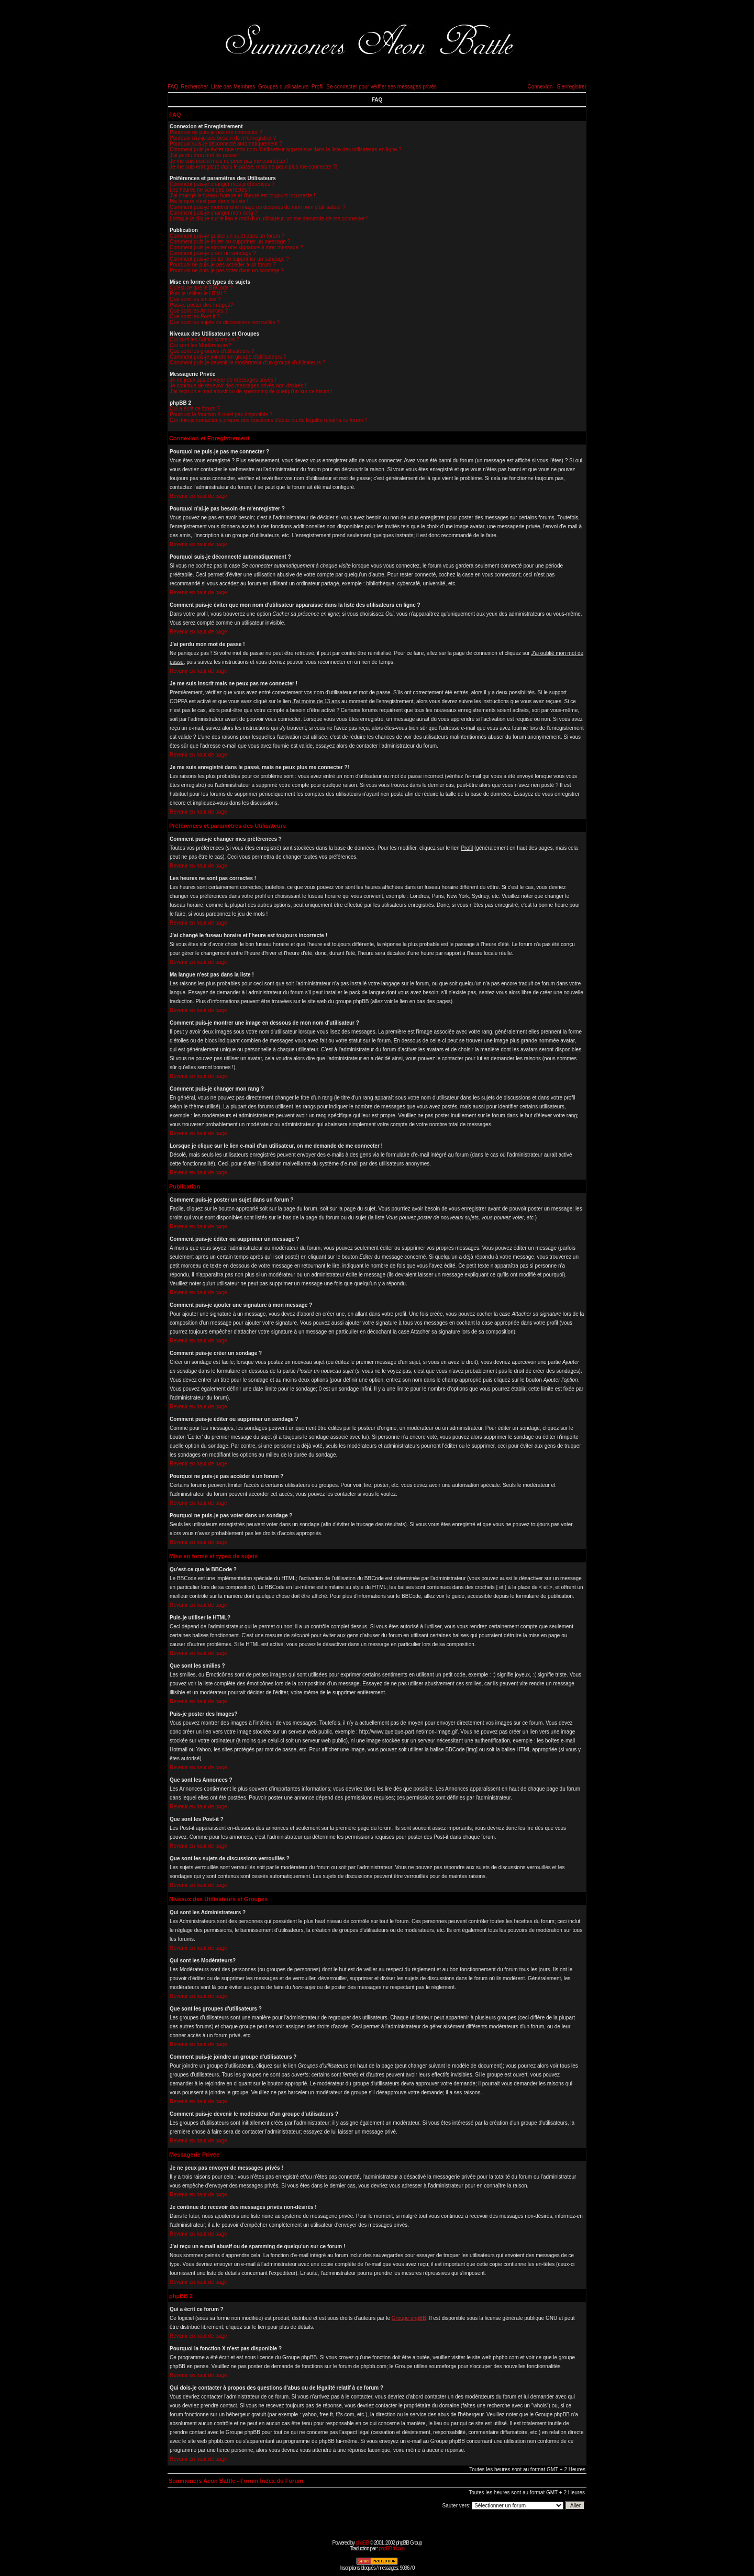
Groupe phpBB (409, 2318)
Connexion (539, 87)
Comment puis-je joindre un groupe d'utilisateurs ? (228, 357)
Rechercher (194, 87)
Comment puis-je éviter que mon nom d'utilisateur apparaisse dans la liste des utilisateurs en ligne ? (286, 149)
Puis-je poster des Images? (201, 305)
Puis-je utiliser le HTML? (198, 293)
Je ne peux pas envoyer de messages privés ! (223, 380)
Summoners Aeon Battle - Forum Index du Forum (236, 2481)
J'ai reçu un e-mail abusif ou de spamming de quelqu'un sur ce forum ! (251, 391)
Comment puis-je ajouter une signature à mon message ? (236, 247)
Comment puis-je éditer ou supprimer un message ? (230, 242)
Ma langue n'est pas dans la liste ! (209, 201)
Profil (318, 87)
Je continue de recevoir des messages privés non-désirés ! (238, 385)
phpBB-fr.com (391, 2548)
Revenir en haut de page (198, 496)
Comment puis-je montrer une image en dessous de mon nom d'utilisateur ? (258, 207)
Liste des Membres (233, 87)
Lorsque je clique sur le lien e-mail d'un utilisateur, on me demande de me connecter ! (269, 218)
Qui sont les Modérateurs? (200, 345)
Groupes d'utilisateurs (283, 87)
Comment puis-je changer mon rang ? (214, 213)
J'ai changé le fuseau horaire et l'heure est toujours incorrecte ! (242, 195)
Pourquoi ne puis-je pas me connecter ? (216, 132)
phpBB (362, 2543)
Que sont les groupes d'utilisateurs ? (212, 351)
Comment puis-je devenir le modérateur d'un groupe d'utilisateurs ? (247, 362)
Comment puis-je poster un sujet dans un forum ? (227, 236)
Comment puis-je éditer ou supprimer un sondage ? (229, 259)
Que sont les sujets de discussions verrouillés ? (225, 322)
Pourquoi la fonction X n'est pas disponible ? (221, 414)
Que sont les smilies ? (195, 299)
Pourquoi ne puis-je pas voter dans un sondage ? (227, 270)
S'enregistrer (571, 87)
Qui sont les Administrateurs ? (204, 339)
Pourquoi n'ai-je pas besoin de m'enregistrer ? (223, 138)
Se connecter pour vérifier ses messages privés (381, 87)
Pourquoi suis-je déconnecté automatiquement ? (226, 144)
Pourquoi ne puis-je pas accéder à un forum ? (222, 265)
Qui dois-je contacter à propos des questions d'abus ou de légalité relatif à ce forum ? (269, 420)
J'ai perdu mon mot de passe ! (205, 155)
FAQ (173, 87)
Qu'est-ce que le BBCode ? (201, 288)
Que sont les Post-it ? (195, 316)
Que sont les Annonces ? (199, 311)
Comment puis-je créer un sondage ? (213, 253)
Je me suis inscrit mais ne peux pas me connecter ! (229, 161)
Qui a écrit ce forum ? (195, 409)
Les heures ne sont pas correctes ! (210, 190)
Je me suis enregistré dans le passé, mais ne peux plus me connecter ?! (253, 167)
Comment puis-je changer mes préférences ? (222, 184)
